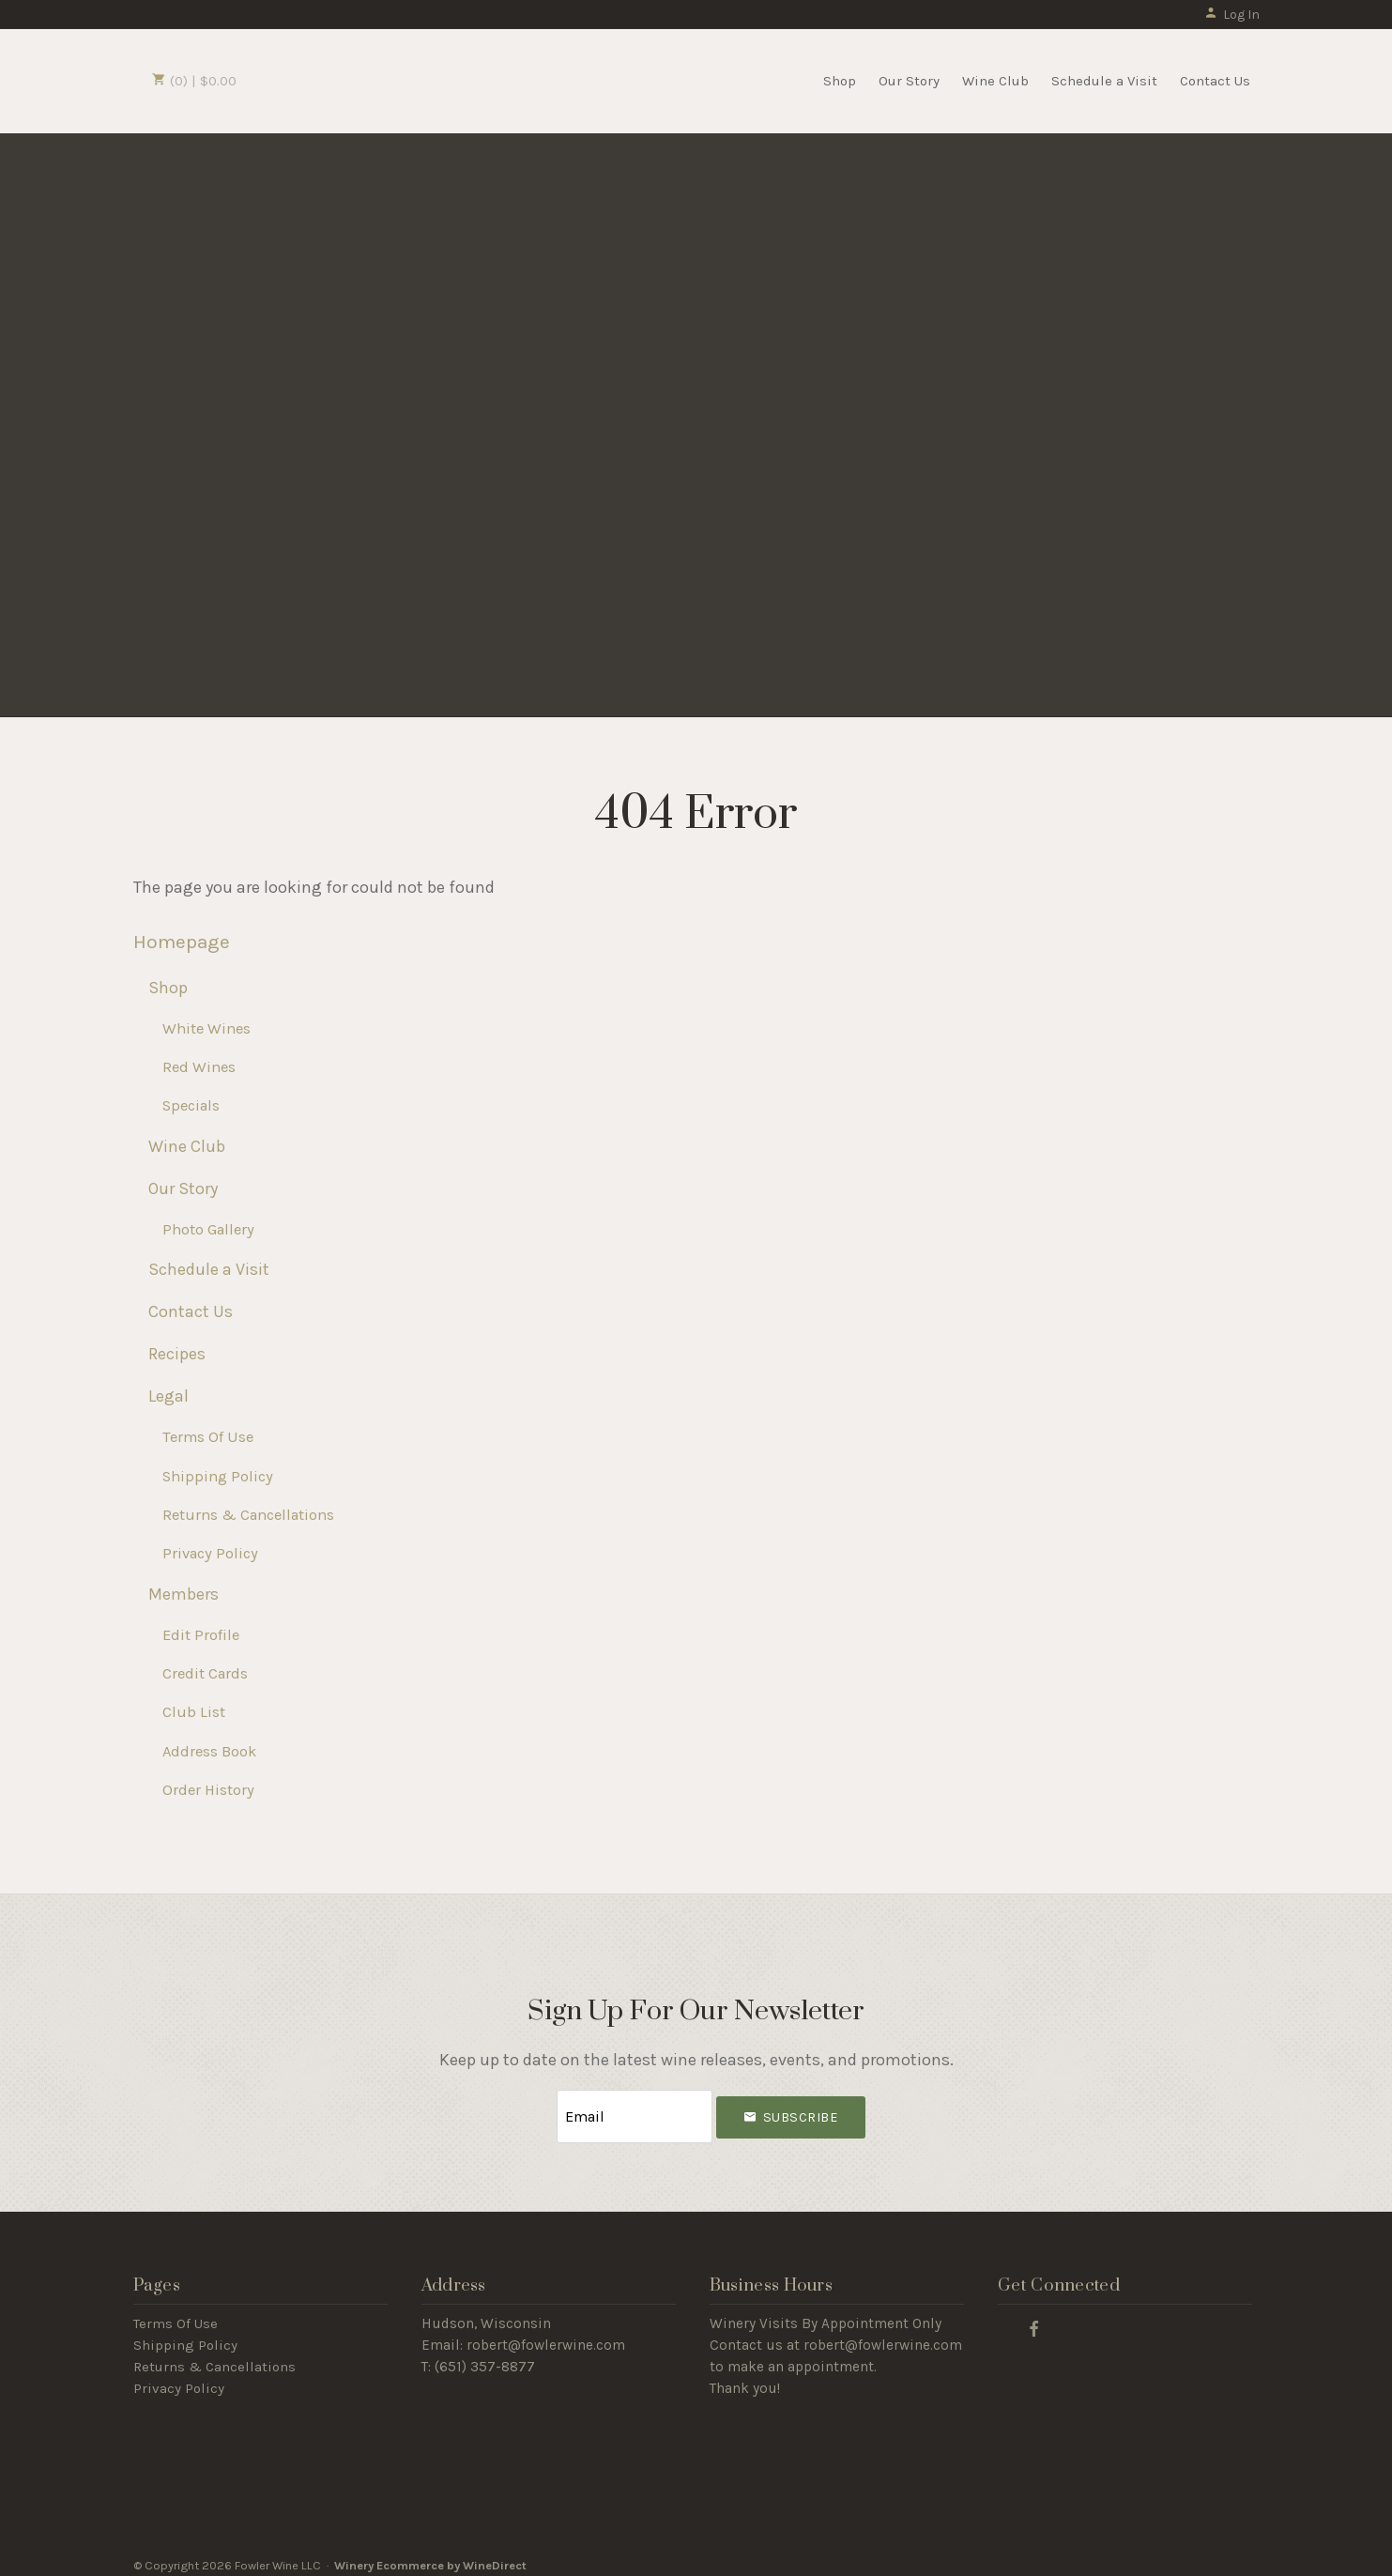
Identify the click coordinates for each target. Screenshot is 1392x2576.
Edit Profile (200, 1635)
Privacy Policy (210, 1553)
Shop (839, 80)
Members (183, 1594)
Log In (1232, 15)
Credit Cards (205, 1673)
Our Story (909, 80)
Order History (208, 1790)
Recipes (177, 1353)
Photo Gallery (208, 1229)
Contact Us (1215, 80)
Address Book (209, 1751)
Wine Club (995, 80)
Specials (191, 1105)
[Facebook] (1034, 2318)
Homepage (181, 941)
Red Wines (199, 1067)
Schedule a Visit (1104, 80)
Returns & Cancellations (248, 1515)
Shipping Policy (217, 1476)
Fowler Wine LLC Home (351, 78)
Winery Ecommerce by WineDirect (430, 2556)
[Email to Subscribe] (634, 2112)
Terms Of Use (207, 1437)
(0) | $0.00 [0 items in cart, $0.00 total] (194, 80)
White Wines (206, 1028)
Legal (168, 1396)
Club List (193, 1712)
